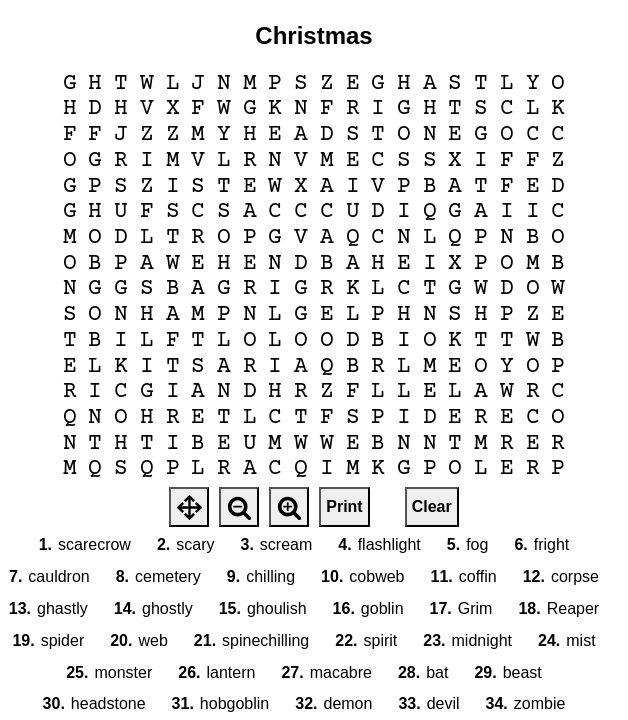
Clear (432, 506)
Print (344, 506)
